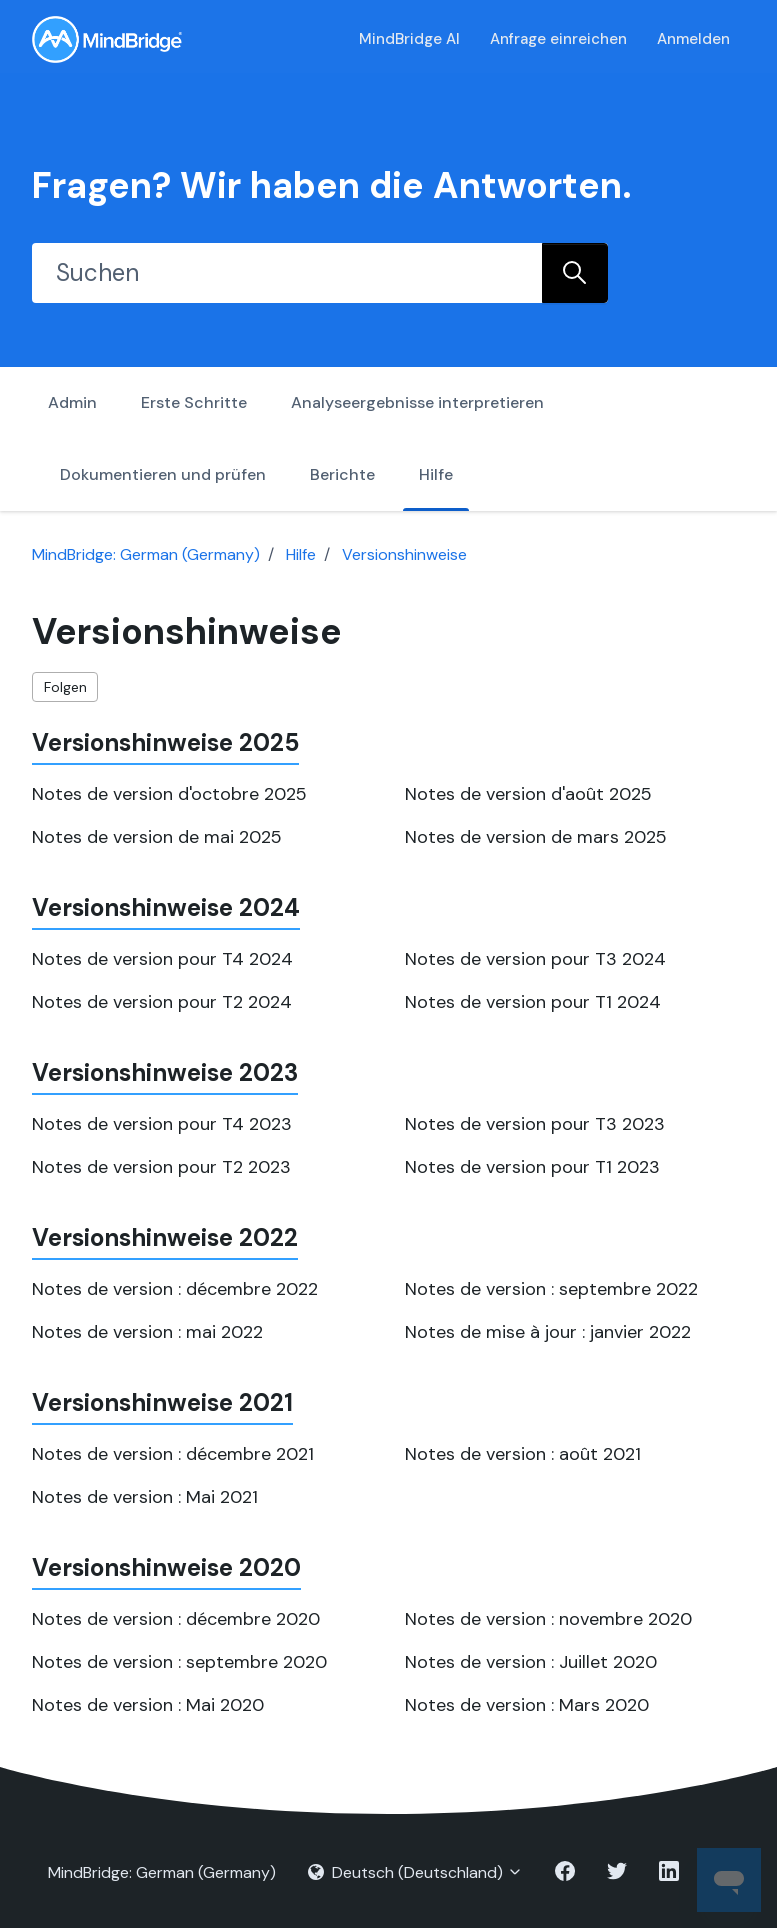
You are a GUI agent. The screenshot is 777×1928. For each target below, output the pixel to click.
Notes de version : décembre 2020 (176, 1619)
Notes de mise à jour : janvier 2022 (548, 1332)
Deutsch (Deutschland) (415, 1872)
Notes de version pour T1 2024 (533, 1002)
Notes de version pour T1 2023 (532, 1167)
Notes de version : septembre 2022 (551, 1289)
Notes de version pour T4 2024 (162, 959)
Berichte (342, 474)
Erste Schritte (194, 402)
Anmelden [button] (693, 39)
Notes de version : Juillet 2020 (531, 1662)
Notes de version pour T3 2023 (535, 1124)
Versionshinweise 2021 (162, 1402)
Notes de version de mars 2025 (536, 837)
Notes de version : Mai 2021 (145, 1497)
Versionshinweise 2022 (165, 1237)
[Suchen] (287, 273)
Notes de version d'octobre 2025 (169, 794)
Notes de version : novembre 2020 (548, 1619)
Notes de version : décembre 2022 (175, 1289)
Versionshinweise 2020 (166, 1567)
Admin (72, 402)
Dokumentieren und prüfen (163, 474)
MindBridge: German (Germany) (146, 554)
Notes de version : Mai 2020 (148, 1705)
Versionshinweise (404, 554)
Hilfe (436, 474)
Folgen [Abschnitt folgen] (65, 687)
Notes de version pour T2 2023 (161, 1167)
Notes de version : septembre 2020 (179, 1662)
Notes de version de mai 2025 (157, 837)
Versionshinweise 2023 (165, 1072)
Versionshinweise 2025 (165, 742)
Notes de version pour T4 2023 (162, 1124)
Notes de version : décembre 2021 (173, 1454)
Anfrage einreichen (558, 39)
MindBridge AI (409, 39)
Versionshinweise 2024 (166, 907)
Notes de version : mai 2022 (147, 1332)
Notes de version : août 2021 (523, 1454)
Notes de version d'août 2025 (528, 794)
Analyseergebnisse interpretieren (417, 402)
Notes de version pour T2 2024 (162, 1002)
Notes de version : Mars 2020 (527, 1705)
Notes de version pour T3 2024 (535, 959)
